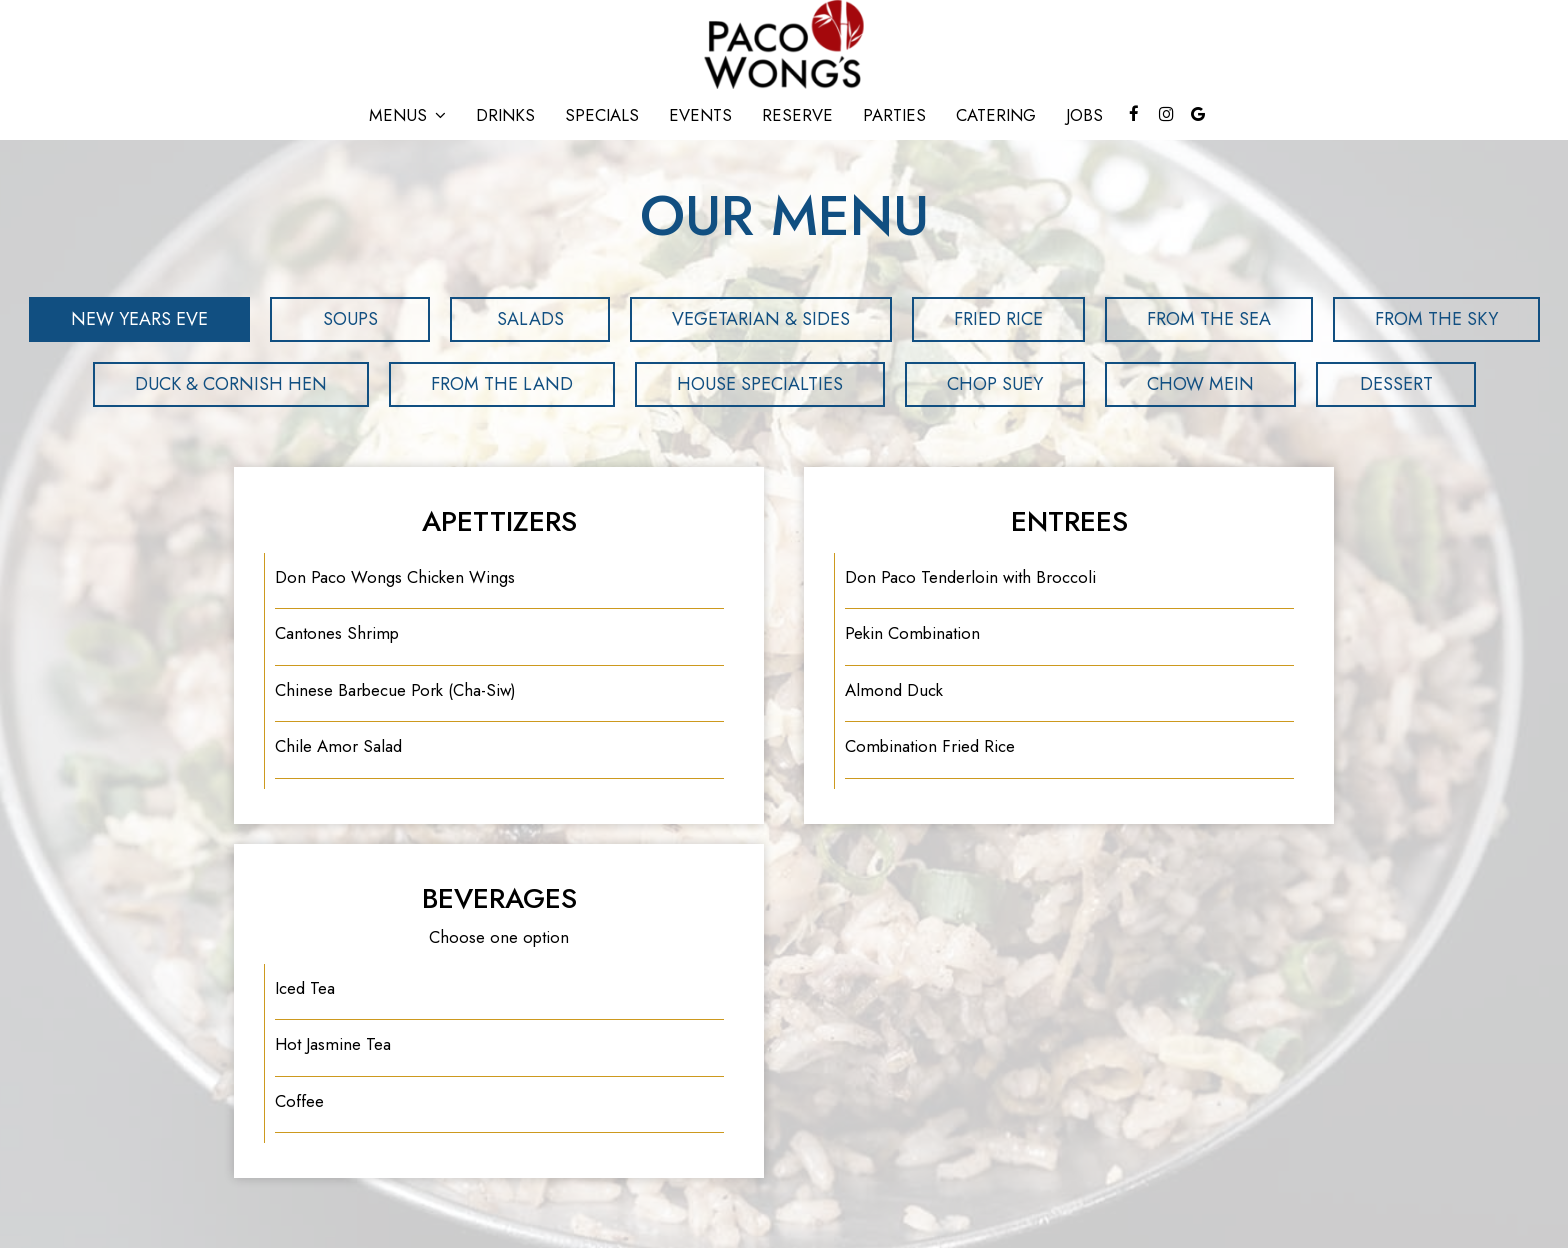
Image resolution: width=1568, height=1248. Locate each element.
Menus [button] (407, 115)
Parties (894, 115)
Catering (996, 115)
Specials (602, 115)
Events (700, 115)
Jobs (1084, 115)
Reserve (797, 115)
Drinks (505, 115)
